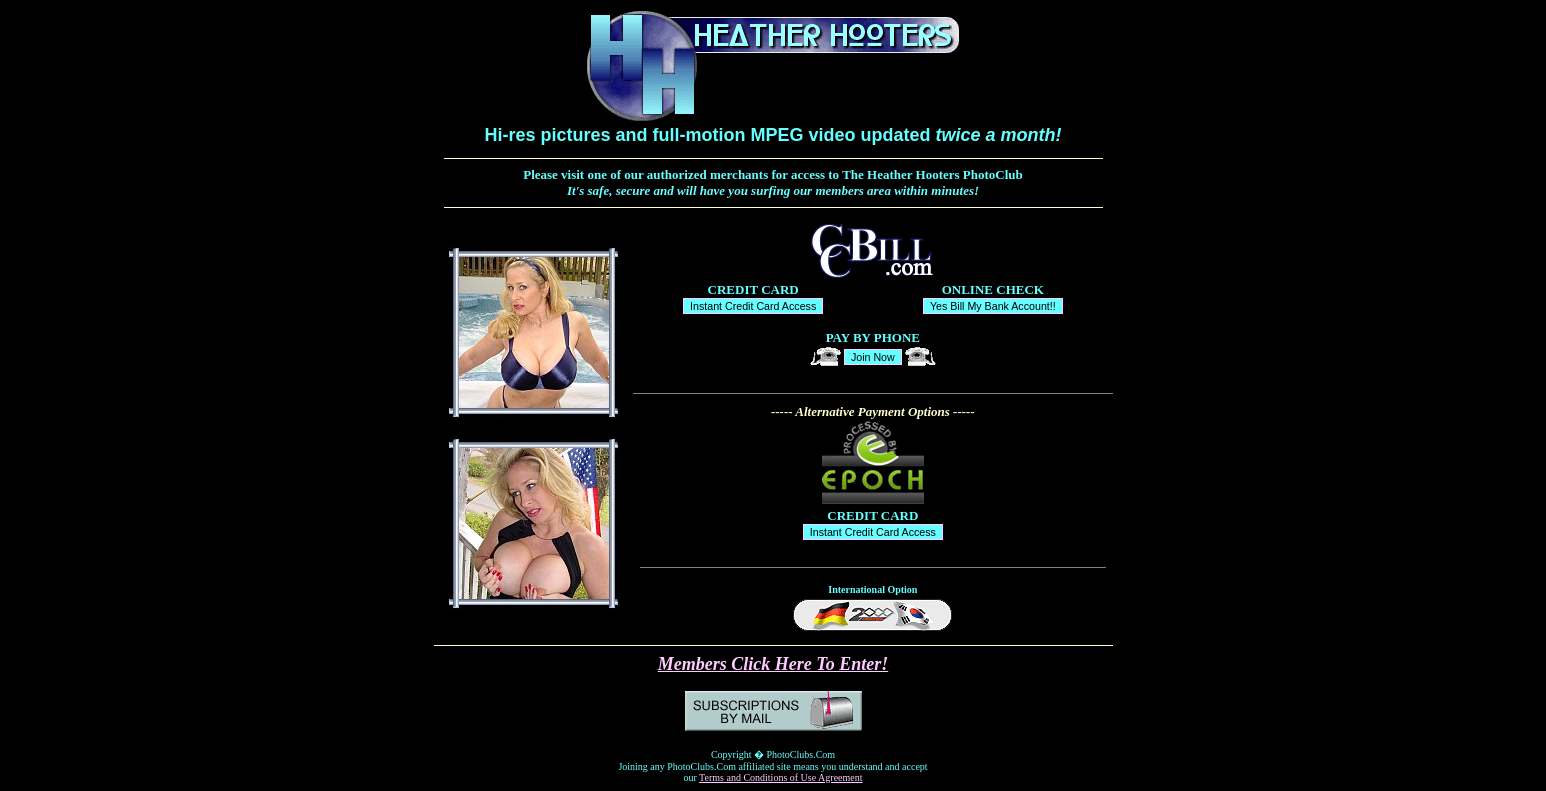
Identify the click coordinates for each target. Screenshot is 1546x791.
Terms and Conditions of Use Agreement (780, 777)
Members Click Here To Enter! (773, 664)
